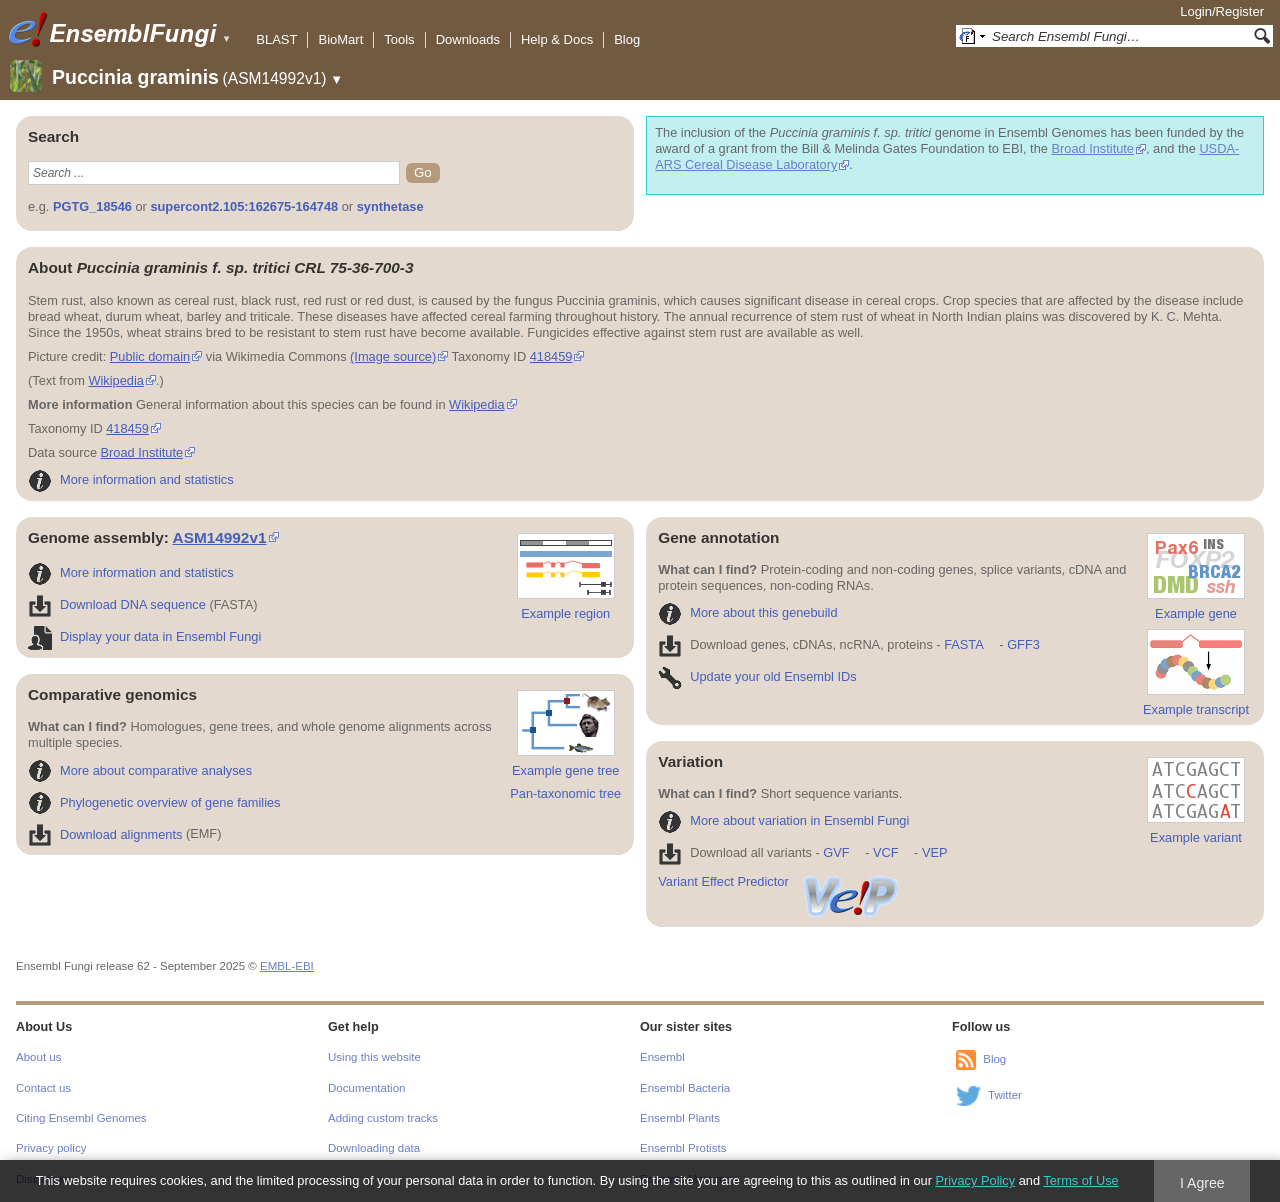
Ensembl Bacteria (685, 1088)
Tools (399, 39)
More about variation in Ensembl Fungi (783, 820)
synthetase (390, 206)
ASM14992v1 (220, 537)
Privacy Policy (975, 1180)
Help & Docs (557, 39)
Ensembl (662, 1057)
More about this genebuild (747, 612)
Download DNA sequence (117, 604)
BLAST (276, 39)
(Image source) (393, 356)
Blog (627, 39)
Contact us (43, 1088)
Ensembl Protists (683, 1148)
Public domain (150, 356)
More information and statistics (131, 479)
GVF (836, 852)
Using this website (374, 1057)
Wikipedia (115, 380)
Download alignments (105, 834)
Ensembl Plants (680, 1118)
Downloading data (374, 1148)
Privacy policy (51, 1148)
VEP (935, 852)
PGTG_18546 (92, 206)
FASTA (963, 644)
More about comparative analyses (140, 770)
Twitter (1005, 1095)
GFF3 (1022, 644)
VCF (886, 852)
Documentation (366, 1088)
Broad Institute (1092, 148)
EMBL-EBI (287, 966)
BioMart (340, 39)
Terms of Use (1080, 1180)
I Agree (1202, 1183)
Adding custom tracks (383, 1118)
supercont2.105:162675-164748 (244, 206)
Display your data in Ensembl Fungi (144, 636)
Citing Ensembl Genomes (81, 1118)
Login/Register (1222, 11)
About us (38, 1057)
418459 (551, 356)
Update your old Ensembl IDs (757, 676)
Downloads (468, 39)
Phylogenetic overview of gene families (154, 802)
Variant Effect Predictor (779, 881)
